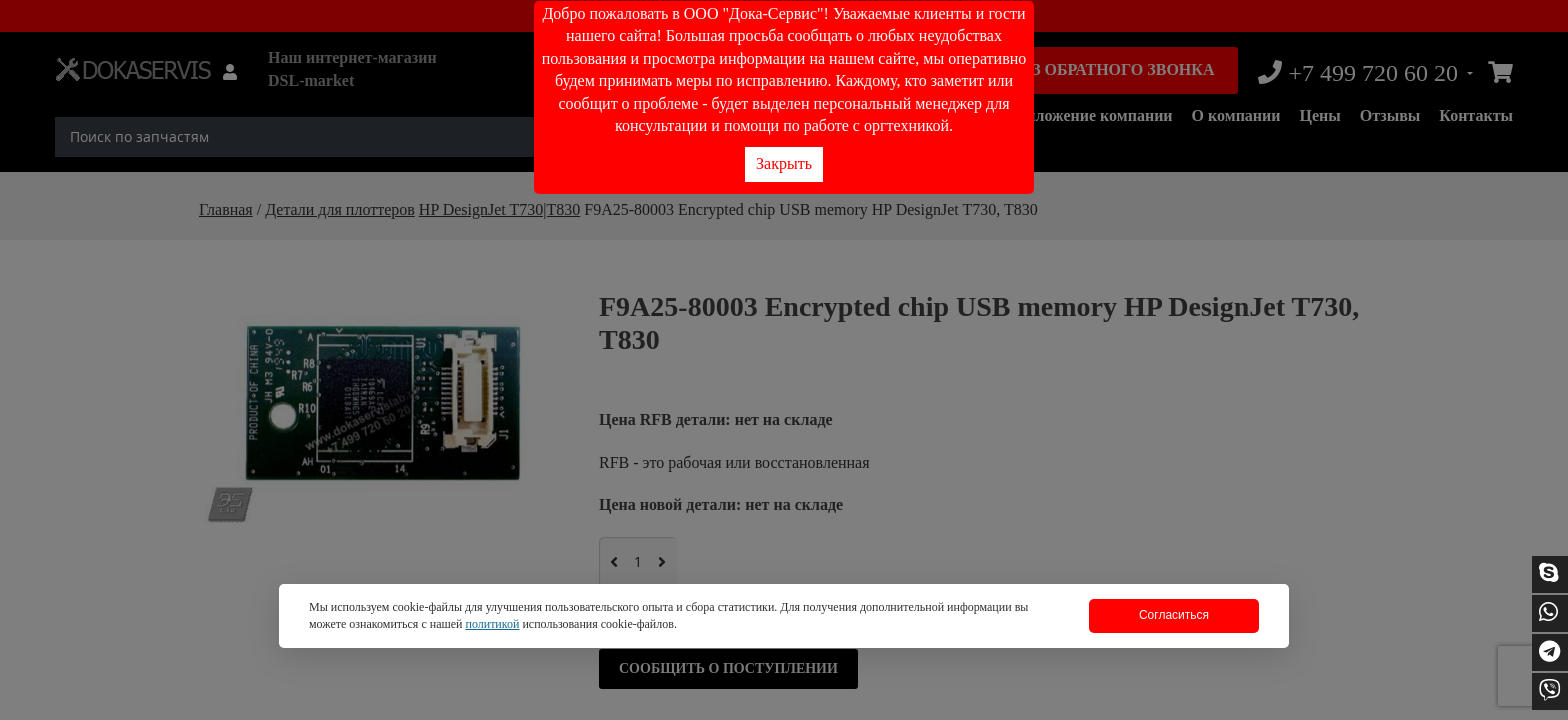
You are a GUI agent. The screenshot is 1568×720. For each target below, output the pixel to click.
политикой (492, 624)
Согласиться (1174, 615)
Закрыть (784, 163)
